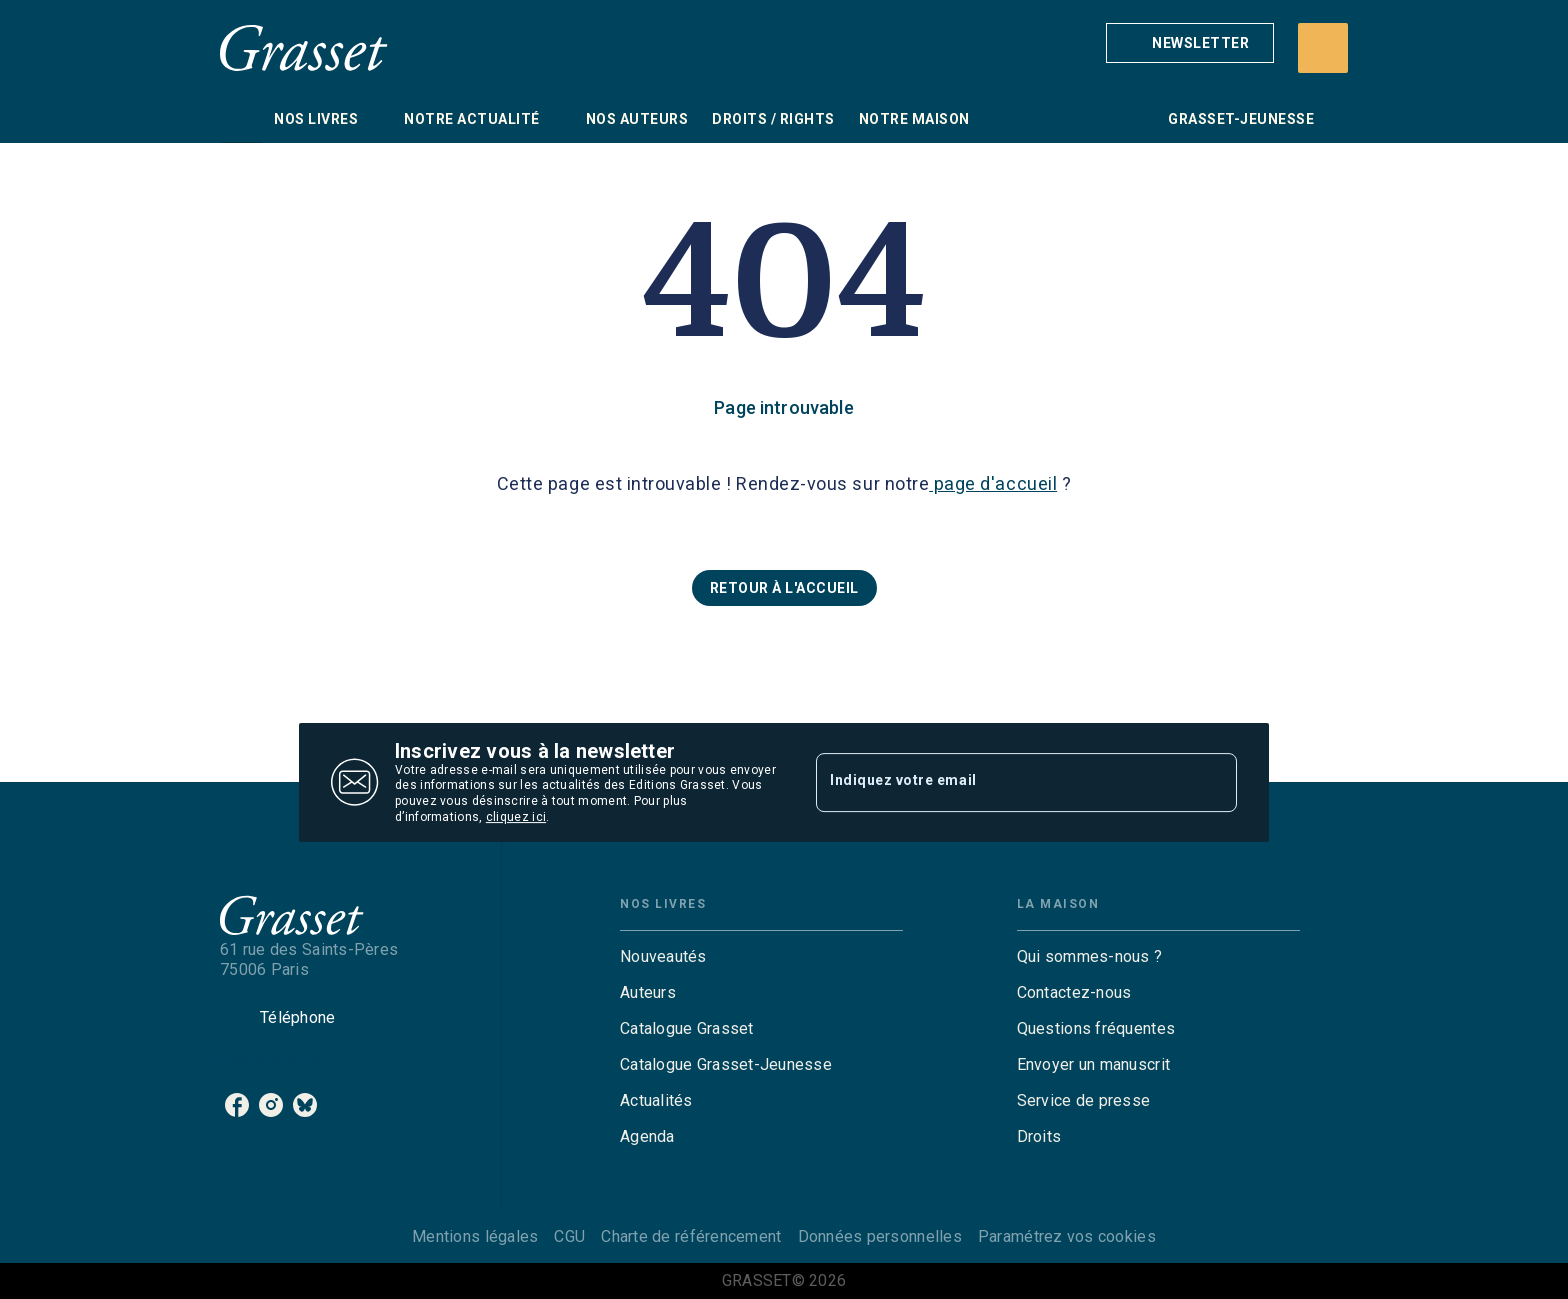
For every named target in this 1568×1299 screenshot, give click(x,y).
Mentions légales (475, 1236)
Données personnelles (880, 1236)
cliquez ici (516, 817)
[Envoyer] (1213, 783)
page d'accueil (993, 483)
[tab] (241, 119)
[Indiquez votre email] (1001, 782)
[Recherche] (1323, 48)
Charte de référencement (691, 1236)
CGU (569, 1236)
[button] (1190, 43)
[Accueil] (304, 47)
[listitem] (237, 1105)
